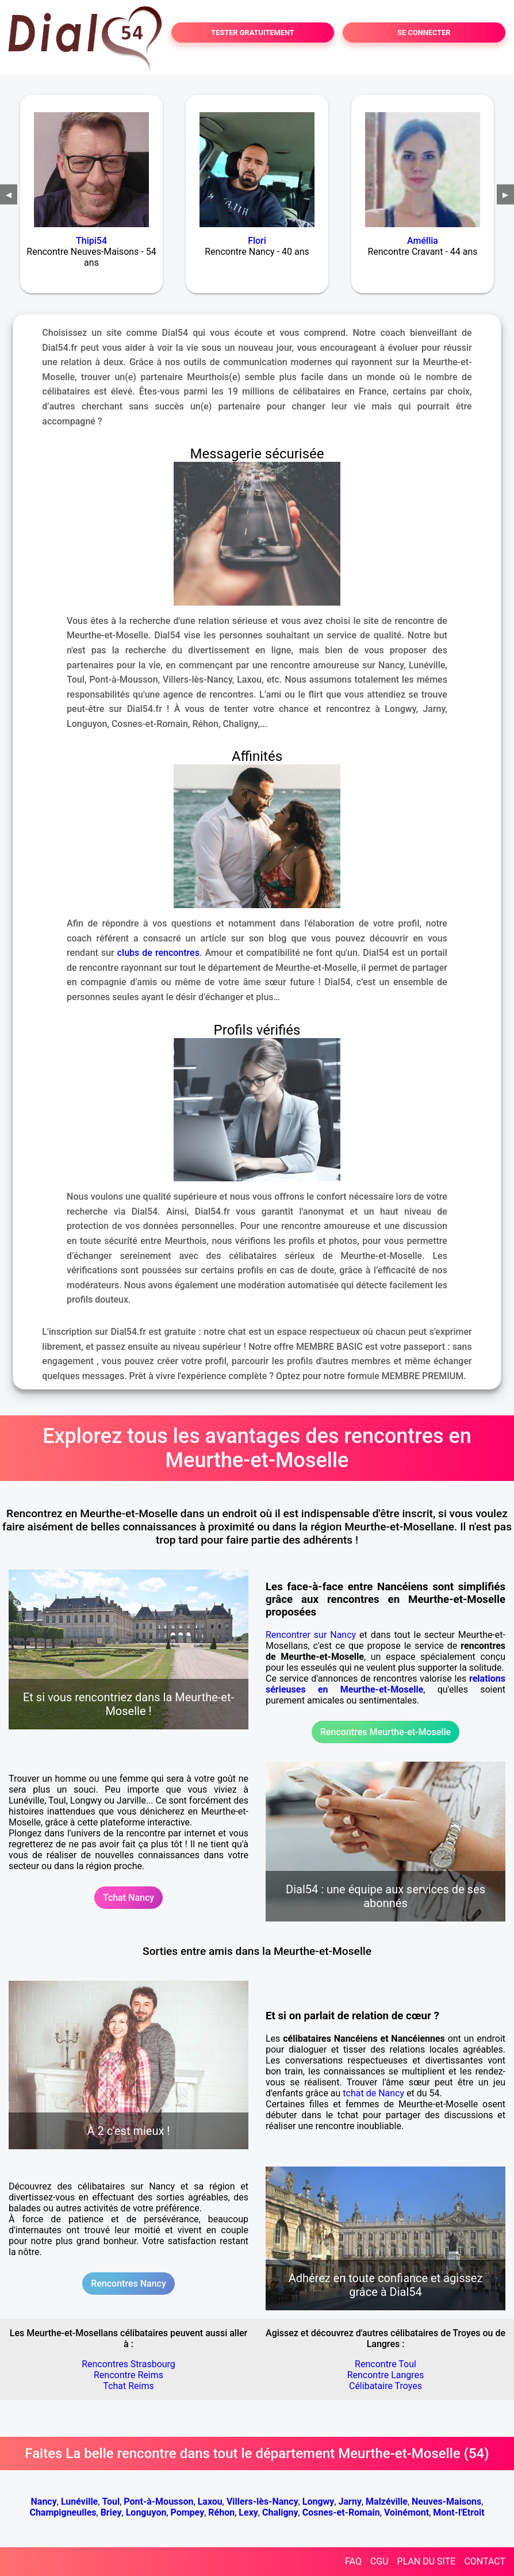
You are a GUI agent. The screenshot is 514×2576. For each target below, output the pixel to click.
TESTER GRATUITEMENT (252, 32)
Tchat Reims (128, 2385)
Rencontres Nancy (128, 2283)
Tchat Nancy (128, 1897)
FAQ (353, 2561)
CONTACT (484, 2561)
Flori (257, 240)
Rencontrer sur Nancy (311, 1634)
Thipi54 (91, 240)
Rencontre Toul (385, 2364)
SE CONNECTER (423, 32)
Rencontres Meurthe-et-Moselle (385, 1732)
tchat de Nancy (373, 2093)
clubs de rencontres (158, 952)
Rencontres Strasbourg (128, 2364)
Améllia (422, 240)
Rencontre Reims (128, 2375)
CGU (379, 2561)
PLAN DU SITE (426, 2561)
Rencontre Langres (385, 2375)
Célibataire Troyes (385, 2385)
